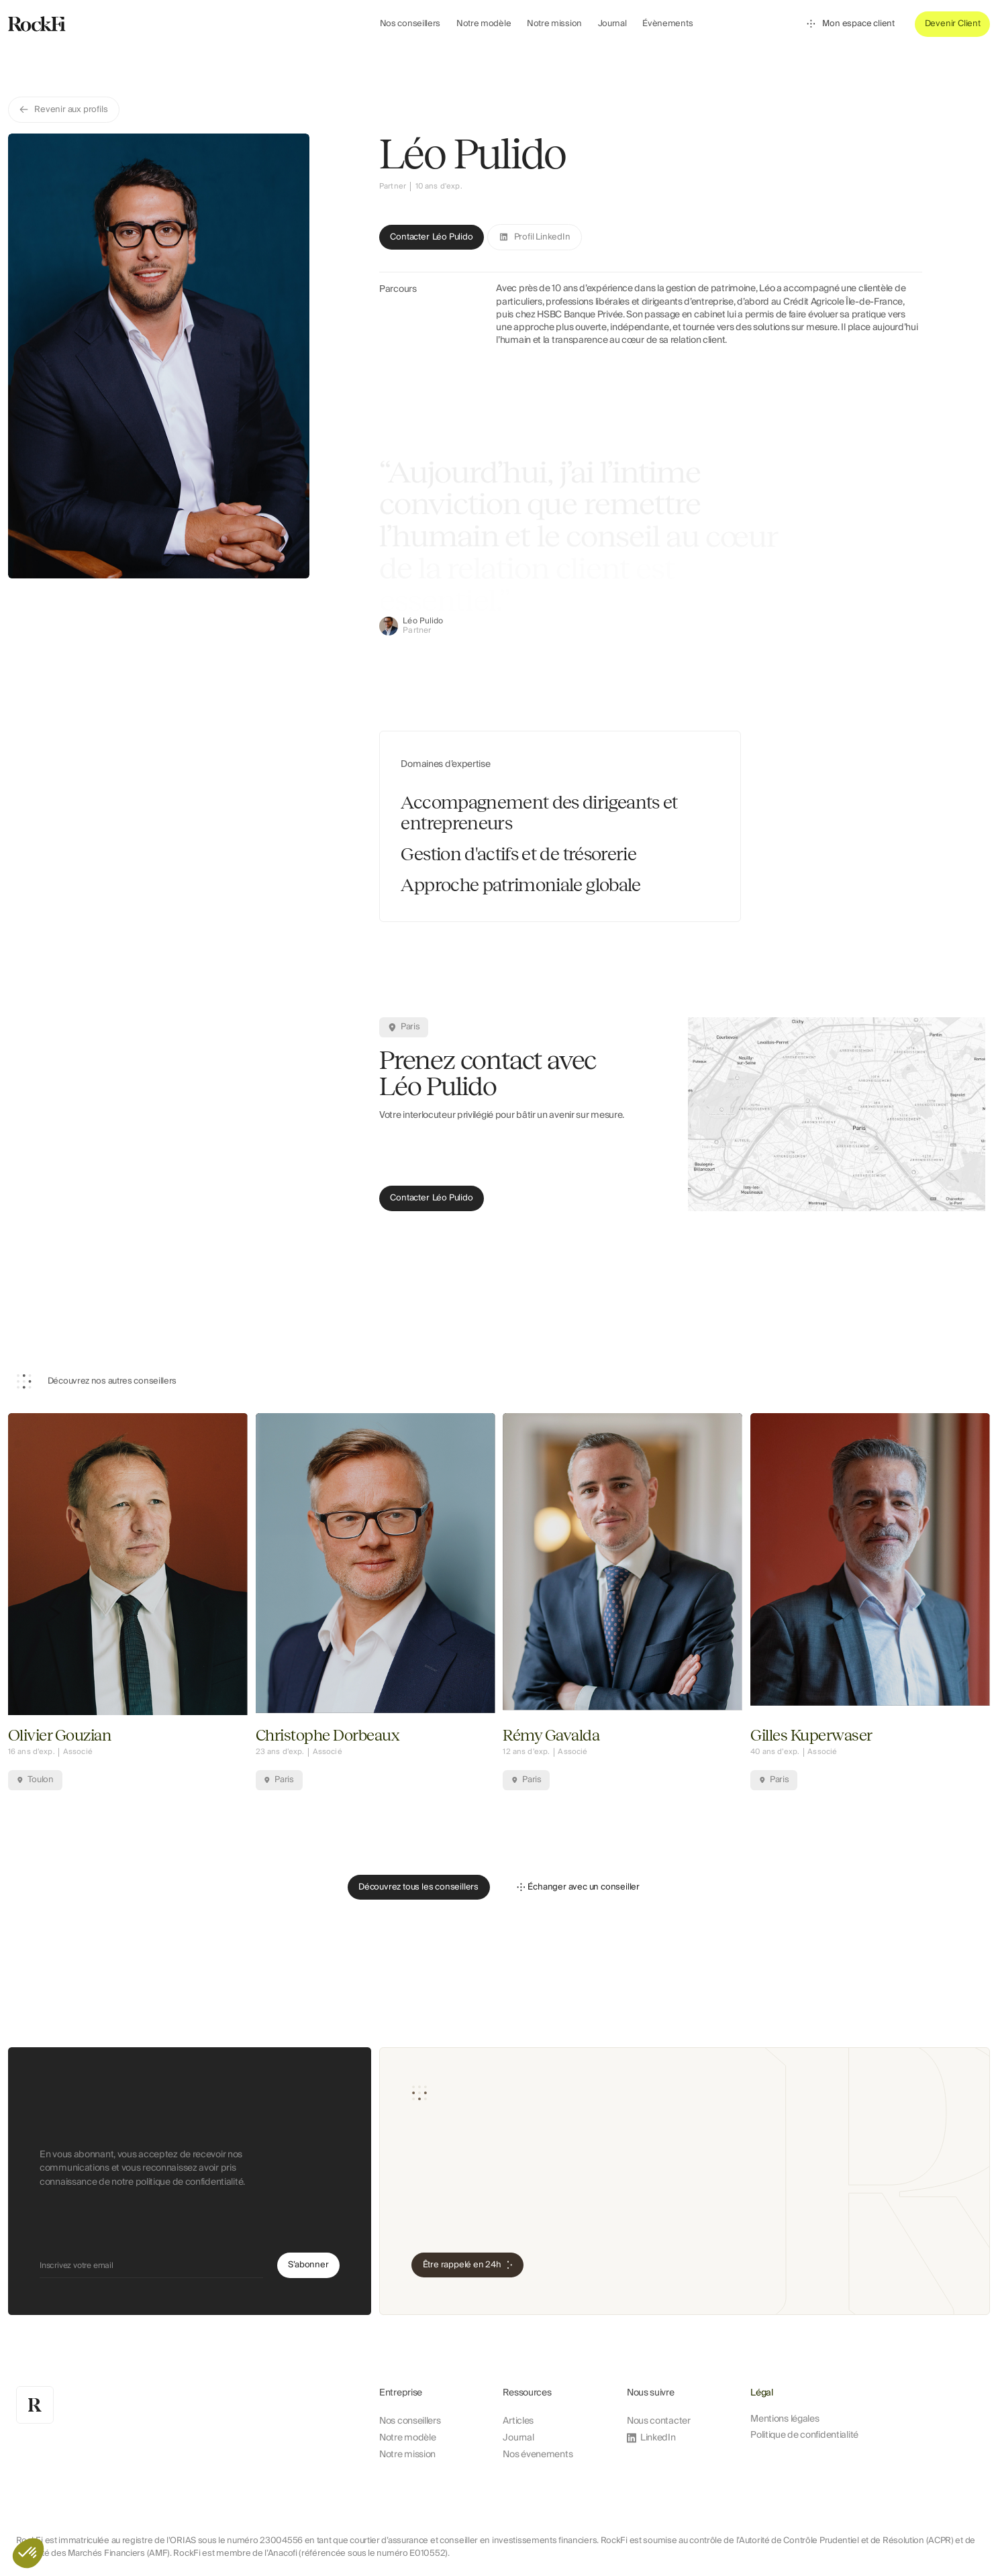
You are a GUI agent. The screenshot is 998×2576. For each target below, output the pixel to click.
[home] (96, 24)
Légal (761, 2393)
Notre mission (554, 23)
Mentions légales (784, 2419)
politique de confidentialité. (190, 2191)
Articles (518, 2421)
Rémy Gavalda (551, 1735)
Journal (612, 23)
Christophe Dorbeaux (327, 1735)
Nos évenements (537, 2454)
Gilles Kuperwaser (811, 1735)
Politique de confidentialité (804, 2435)
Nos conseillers (410, 23)
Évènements (667, 23)
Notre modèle (483, 23)
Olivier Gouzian (59, 1735)
